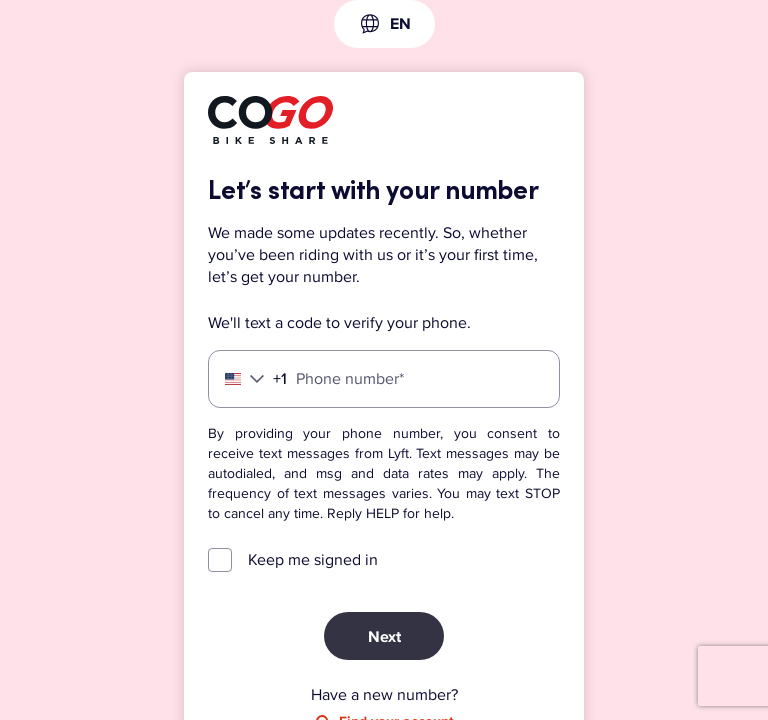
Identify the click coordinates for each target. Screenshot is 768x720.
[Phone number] (384, 379)
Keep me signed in (313, 560)
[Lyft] (270, 123)
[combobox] (384, 24)
